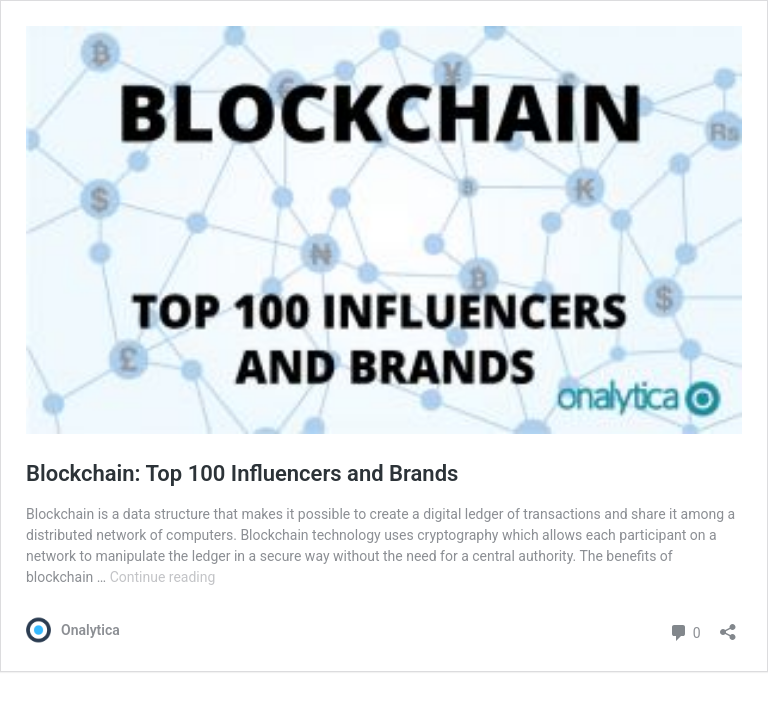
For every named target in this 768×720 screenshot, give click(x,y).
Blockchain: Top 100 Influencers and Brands (242, 473)
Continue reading (163, 577)
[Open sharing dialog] (728, 625)
